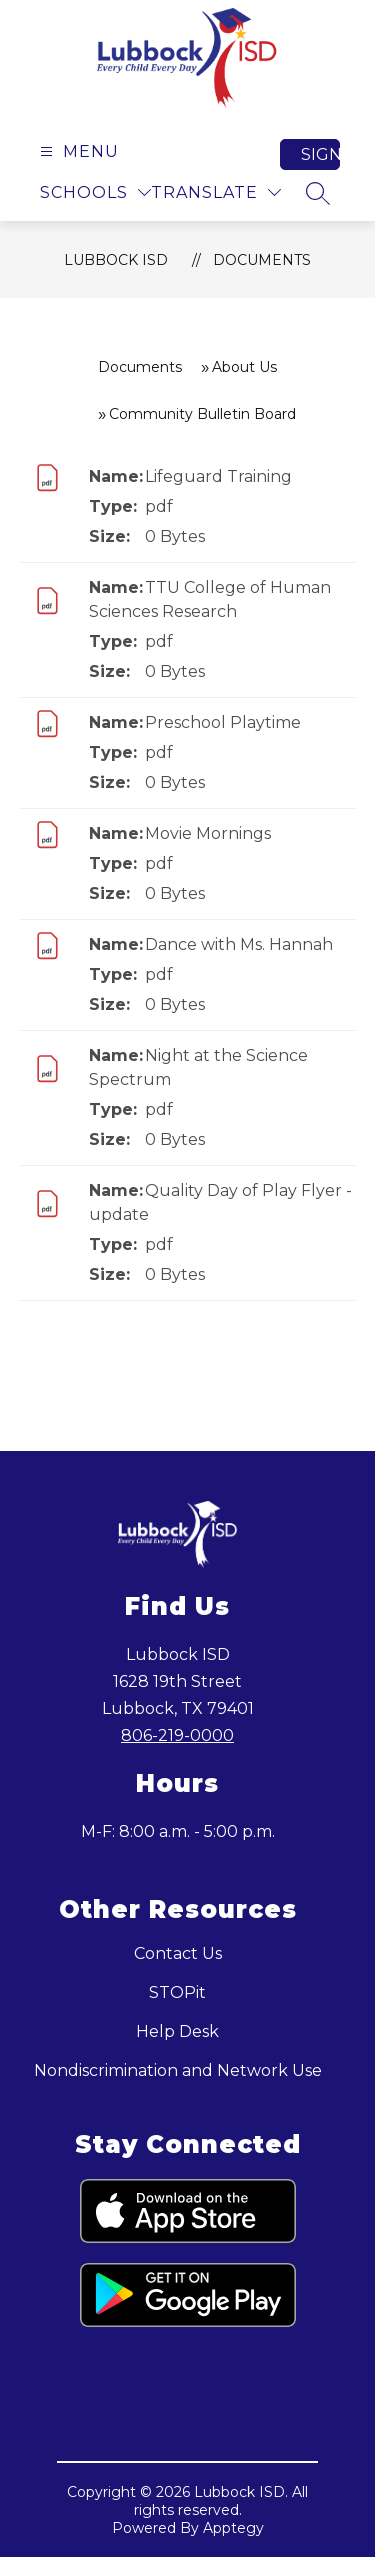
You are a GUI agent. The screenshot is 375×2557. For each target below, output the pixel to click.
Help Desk (177, 2031)
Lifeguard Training (218, 476)
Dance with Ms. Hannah (239, 944)
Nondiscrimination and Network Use (178, 2070)
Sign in (320, 154)
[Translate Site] (216, 192)
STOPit (177, 1992)
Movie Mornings (208, 833)
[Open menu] (77, 151)
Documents (262, 260)
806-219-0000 (177, 1735)
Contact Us (178, 1953)
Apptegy (233, 2528)
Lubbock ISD (116, 260)
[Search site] (318, 193)
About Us (244, 367)
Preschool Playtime (223, 722)
